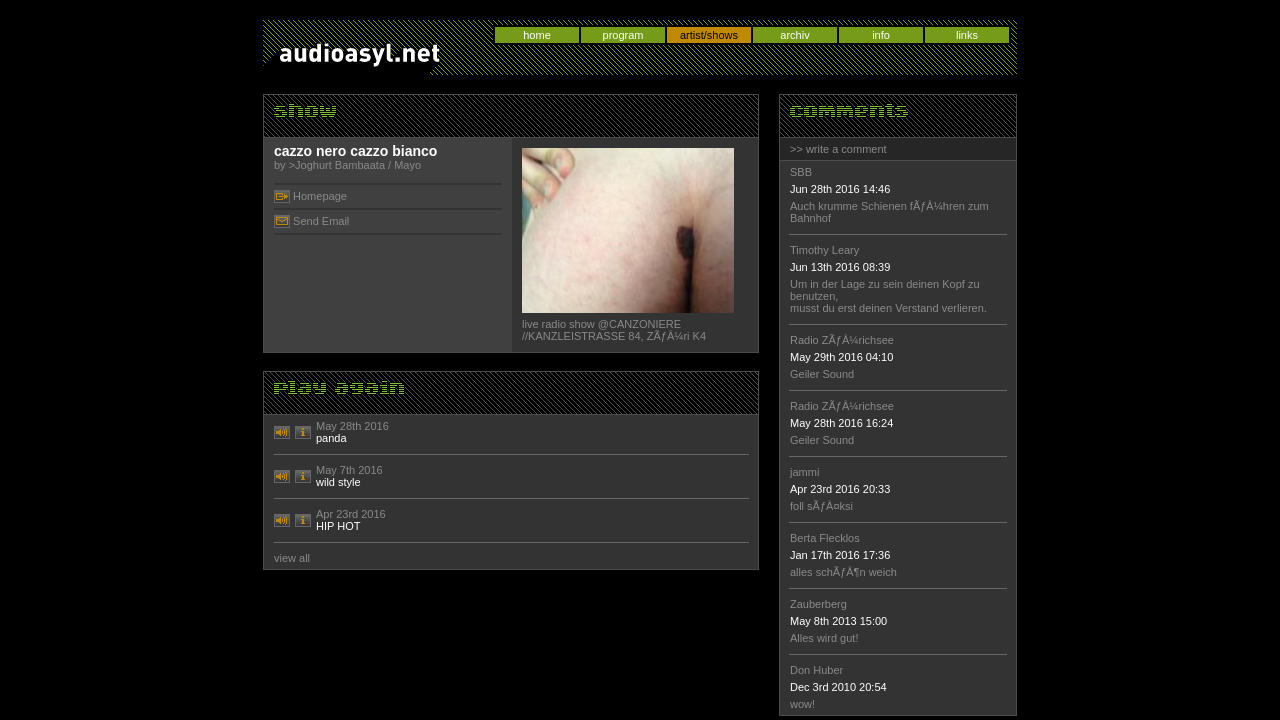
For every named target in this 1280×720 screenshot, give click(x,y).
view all (292, 558)
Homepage (320, 196)
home (537, 35)
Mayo (407, 165)
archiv (794, 35)
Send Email (321, 221)
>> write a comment (838, 149)
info (881, 35)
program (623, 35)
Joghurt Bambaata (340, 165)
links (967, 35)
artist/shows (709, 35)
